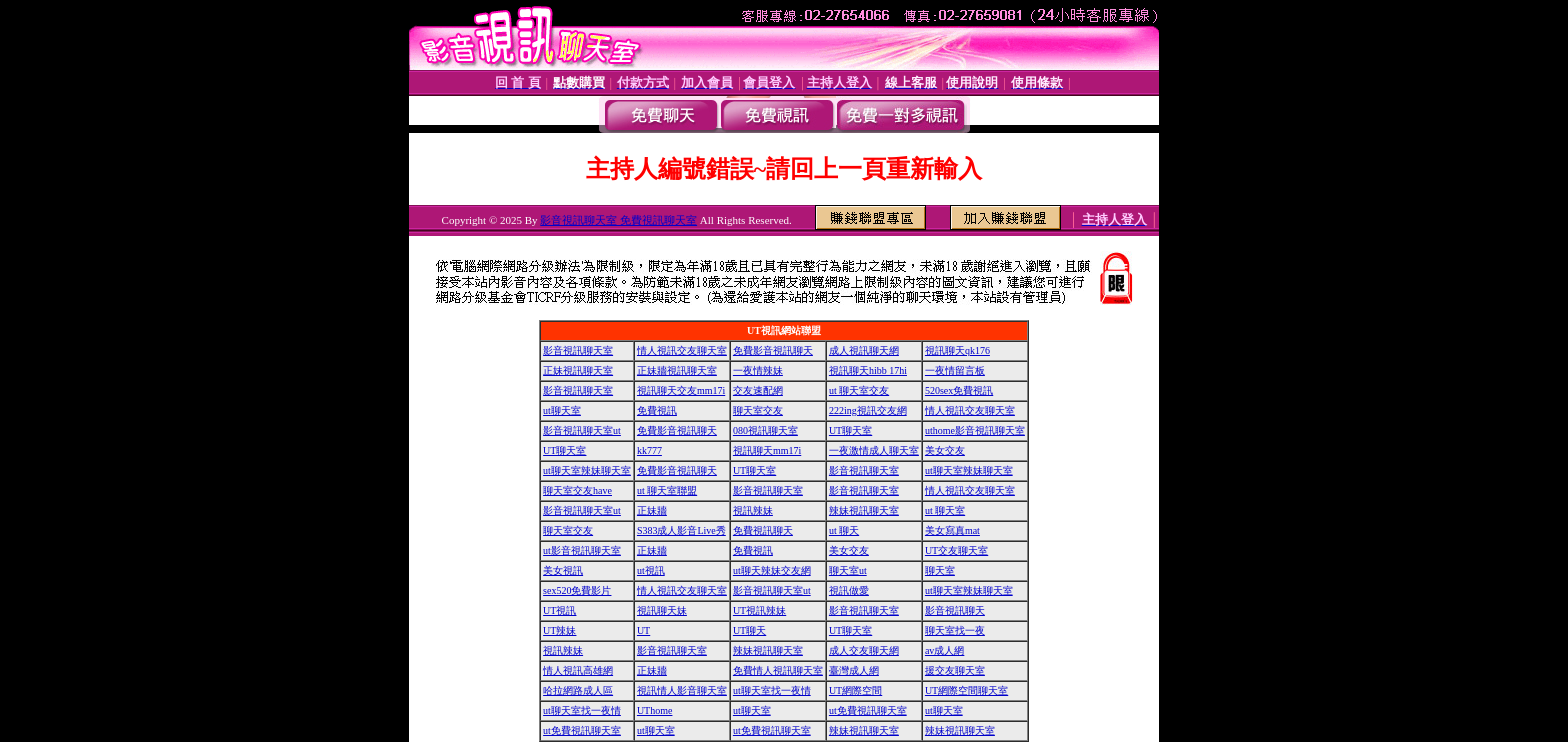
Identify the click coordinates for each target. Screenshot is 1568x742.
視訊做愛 (849, 590)
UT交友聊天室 (956, 550)
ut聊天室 (562, 410)
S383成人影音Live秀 (681, 530)
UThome (655, 710)
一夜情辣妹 (758, 370)
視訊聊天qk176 (957, 350)
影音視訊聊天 (955, 610)
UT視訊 (559, 610)
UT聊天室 (850, 430)
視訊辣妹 (753, 510)
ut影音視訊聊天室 (582, 550)
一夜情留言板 (955, 370)
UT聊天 (749, 630)
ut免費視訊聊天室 (868, 710)
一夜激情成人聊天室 (874, 450)
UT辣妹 (559, 630)
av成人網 (944, 650)
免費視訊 (657, 410)
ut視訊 (651, 570)
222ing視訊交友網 (868, 410)
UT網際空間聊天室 (966, 690)
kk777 (649, 450)
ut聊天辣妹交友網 (772, 570)
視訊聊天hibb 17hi (868, 370)
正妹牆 (652, 510)
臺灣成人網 (854, 670)
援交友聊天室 (955, 670)
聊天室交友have (577, 490)
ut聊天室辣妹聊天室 (587, 470)
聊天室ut (848, 570)
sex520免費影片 (577, 590)
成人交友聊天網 (864, 650)
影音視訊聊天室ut (582, 430)
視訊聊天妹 (662, 610)
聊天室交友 (758, 410)
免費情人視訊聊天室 (778, 670)
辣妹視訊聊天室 (864, 510)
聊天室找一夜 (955, 630)
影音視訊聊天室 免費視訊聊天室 (618, 220)
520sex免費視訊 (959, 390)
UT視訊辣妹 (759, 610)
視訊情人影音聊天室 (682, 690)
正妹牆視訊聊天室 (677, 370)
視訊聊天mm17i (767, 450)
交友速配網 (758, 390)
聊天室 (940, 570)
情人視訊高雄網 (578, 670)
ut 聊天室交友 (859, 390)
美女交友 (945, 450)
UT (643, 630)
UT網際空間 (855, 690)
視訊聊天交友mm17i (681, 390)
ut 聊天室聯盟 (667, 490)
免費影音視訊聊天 (773, 350)
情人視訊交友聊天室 (682, 350)
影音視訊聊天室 (578, 350)
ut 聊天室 (945, 510)
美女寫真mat (952, 530)
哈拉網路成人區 (578, 690)
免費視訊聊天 (763, 530)
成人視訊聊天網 (864, 350)
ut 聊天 (844, 530)
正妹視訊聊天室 (578, 370)
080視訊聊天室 (765, 430)
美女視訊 (563, 570)
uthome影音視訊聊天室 (975, 430)
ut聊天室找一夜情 (772, 690)
